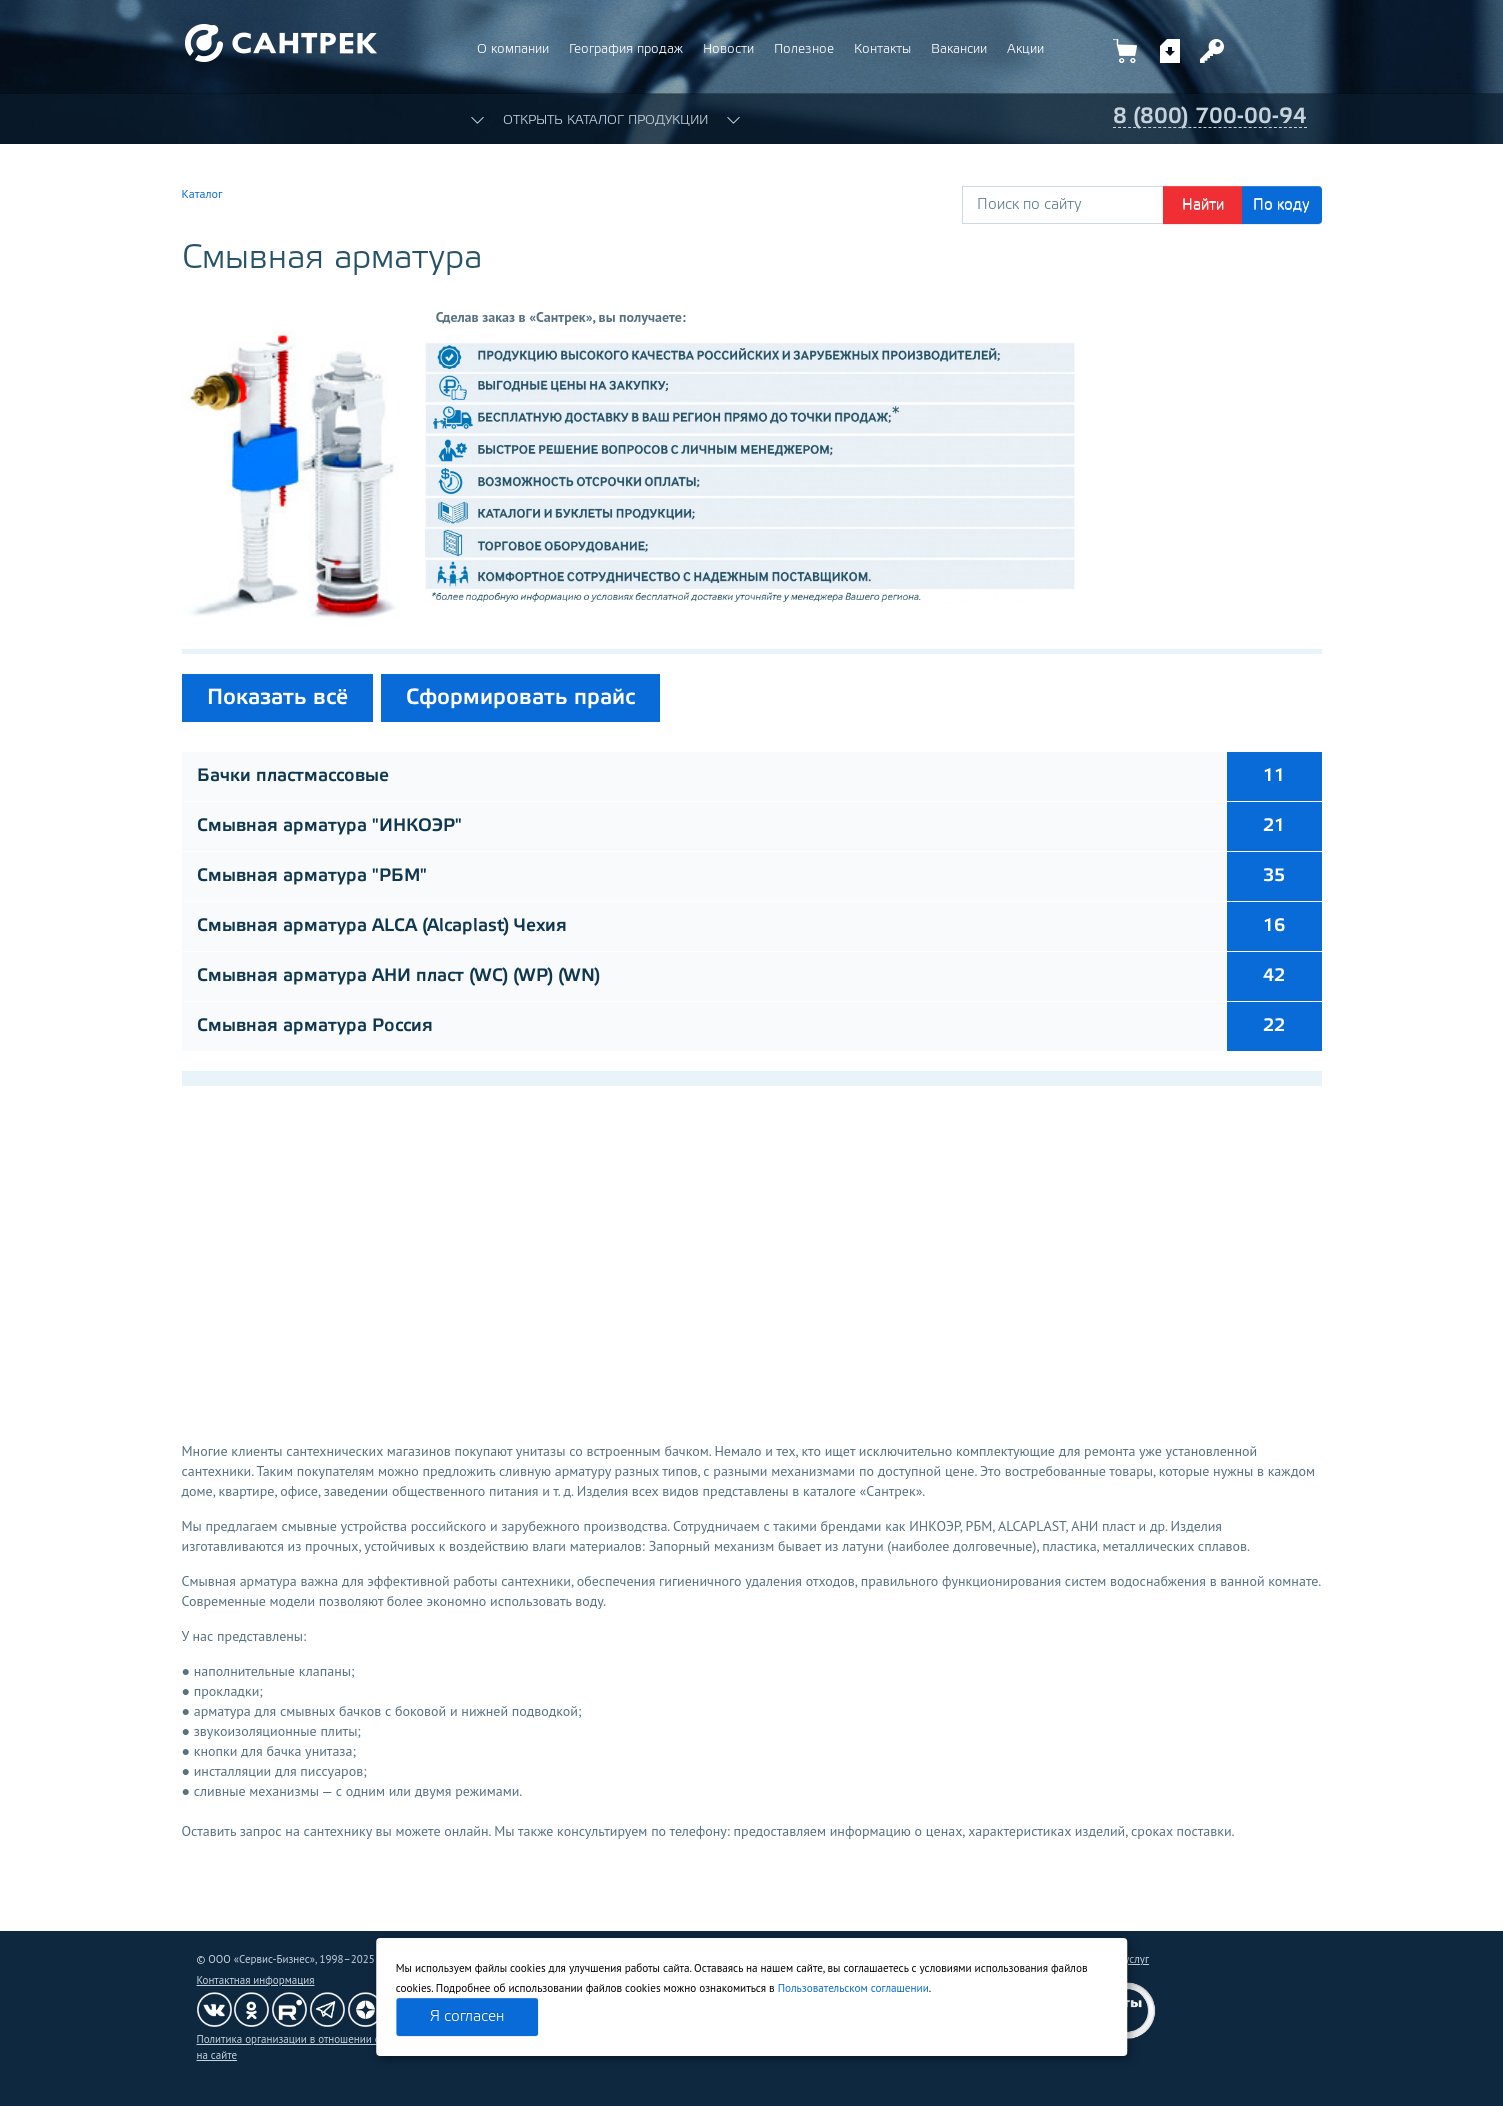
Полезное (804, 49)
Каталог (202, 193)
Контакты (882, 49)
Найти (1203, 205)
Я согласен (467, 2017)
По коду (1281, 205)
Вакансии (959, 49)
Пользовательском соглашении (853, 1988)
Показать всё (277, 698)
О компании (513, 49)
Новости (728, 49)
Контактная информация (256, 1980)
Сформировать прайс (520, 698)
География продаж (626, 49)
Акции (1025, 49)
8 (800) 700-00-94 (1210, 117)
